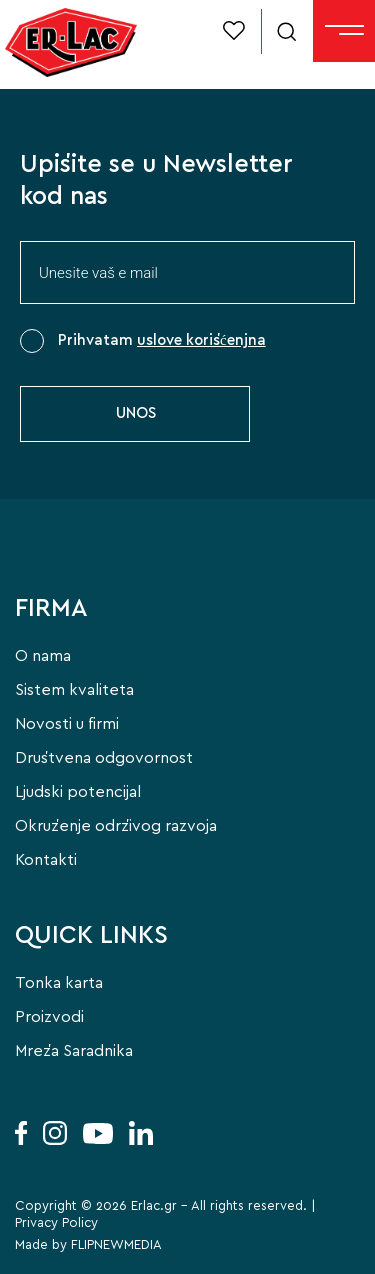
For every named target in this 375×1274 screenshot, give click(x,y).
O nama (43, 656)
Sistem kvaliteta (74, 690)
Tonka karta (59, 983)
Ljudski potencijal (78, 792)
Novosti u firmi (67, 724)
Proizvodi (49, 1017)
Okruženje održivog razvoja (116, 826)
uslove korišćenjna (201, 340)
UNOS (136, 413)
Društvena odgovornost (104, 758)
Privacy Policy (56, 1223)
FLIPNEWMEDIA (116, 1245)
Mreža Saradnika (74, 1051)
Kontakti (46, 860)
